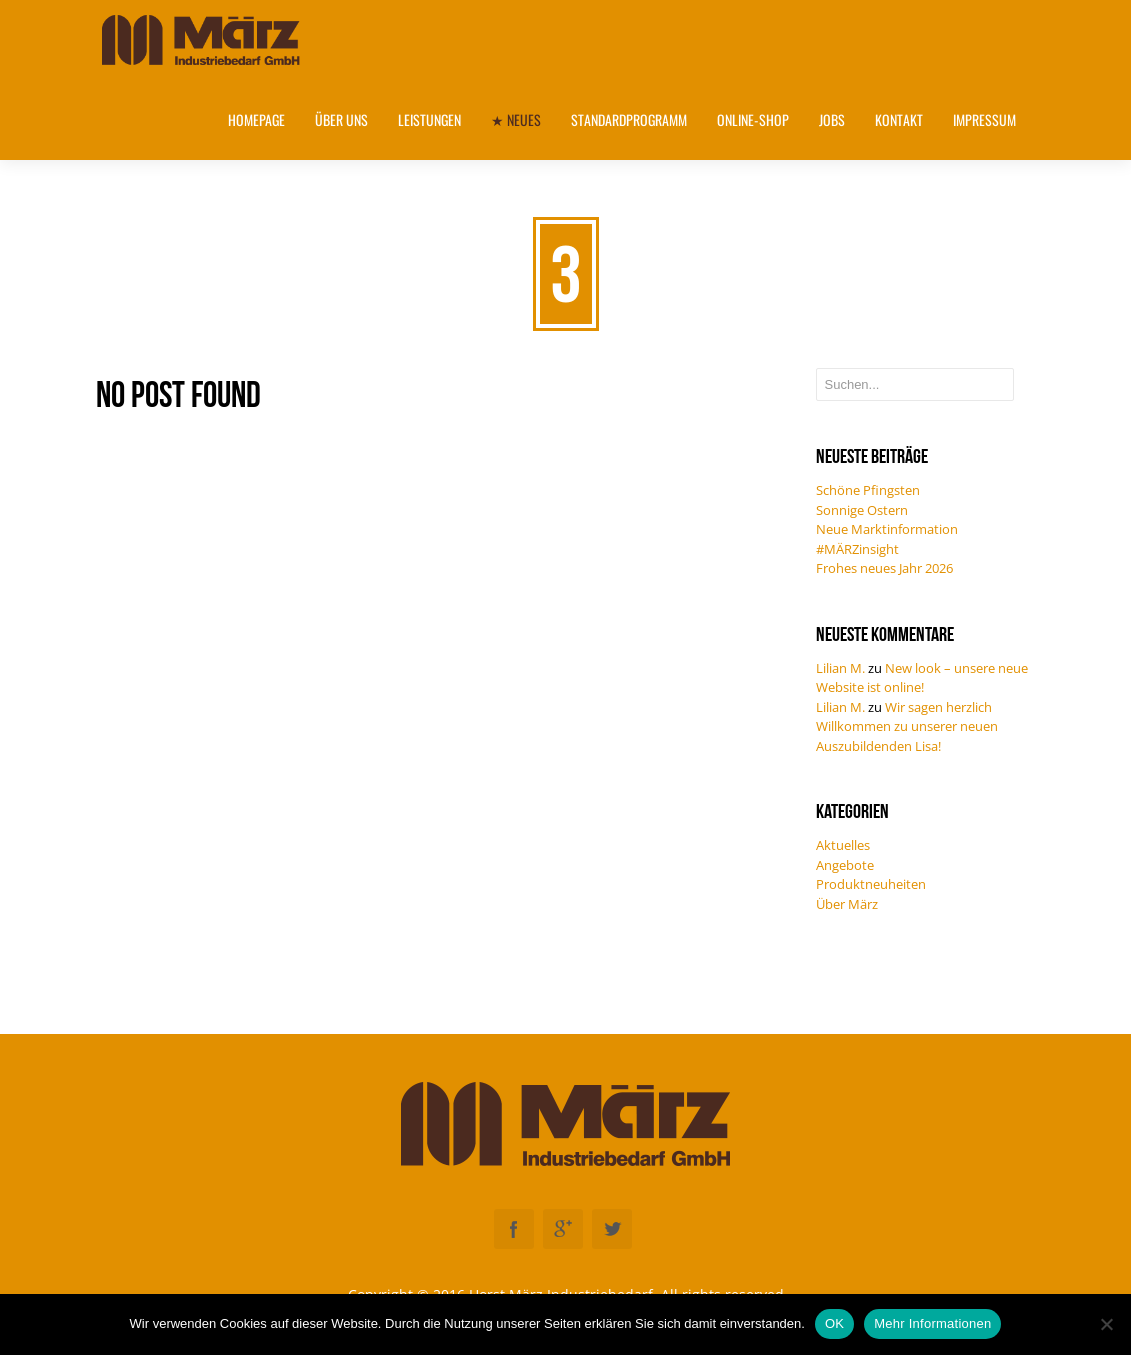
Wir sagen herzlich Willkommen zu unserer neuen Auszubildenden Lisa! (907, 726)
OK (834, 1323)
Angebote (845, 865)
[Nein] (1106, 1324)
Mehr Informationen (932, 1323)
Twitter (612, 1229)
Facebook (514, 1229)
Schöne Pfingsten (868, 490)
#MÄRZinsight (857, 549)
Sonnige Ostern (862, 510)
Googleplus (563, 1229)
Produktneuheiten (871, 884)
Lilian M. (840, 668)
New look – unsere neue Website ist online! (922, 678)
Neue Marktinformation (887, 529)
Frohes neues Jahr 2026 (884, 568)
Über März (847, 904)
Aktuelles (843, 845)
